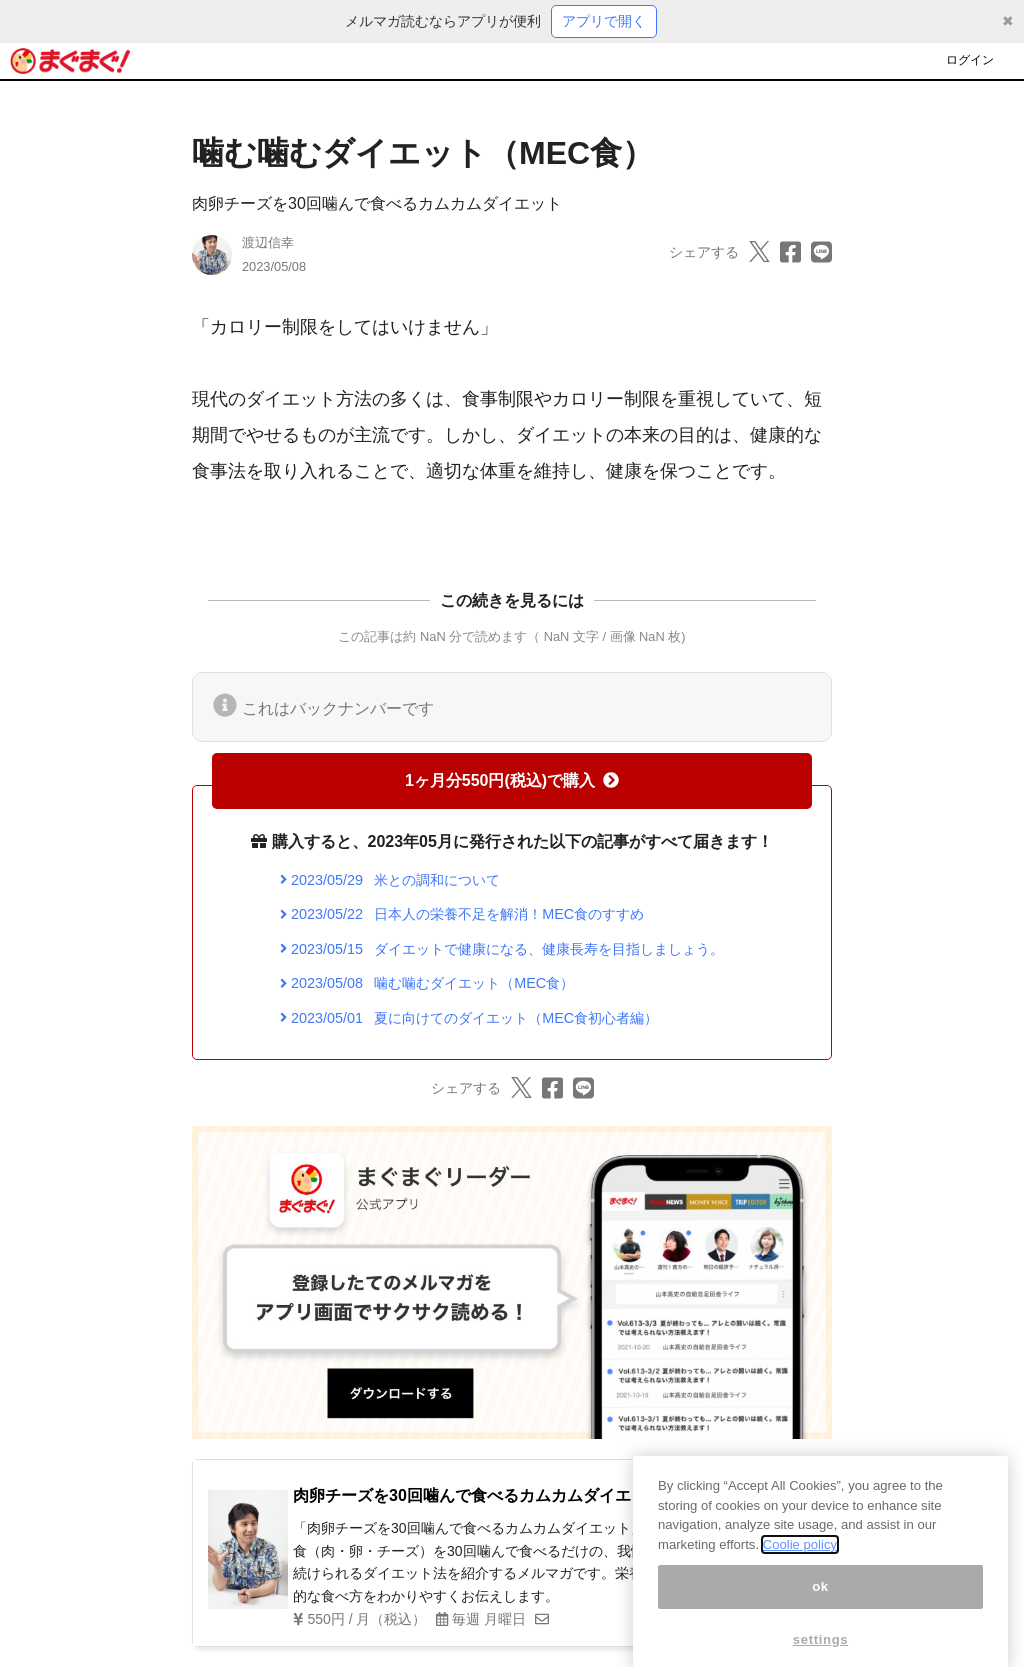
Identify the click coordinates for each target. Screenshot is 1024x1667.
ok (820, 1605)
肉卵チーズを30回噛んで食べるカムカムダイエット (377, 203)
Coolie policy (800, 1563)
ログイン (970, 60)
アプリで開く (604, 21)
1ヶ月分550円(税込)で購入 (512, 780)
